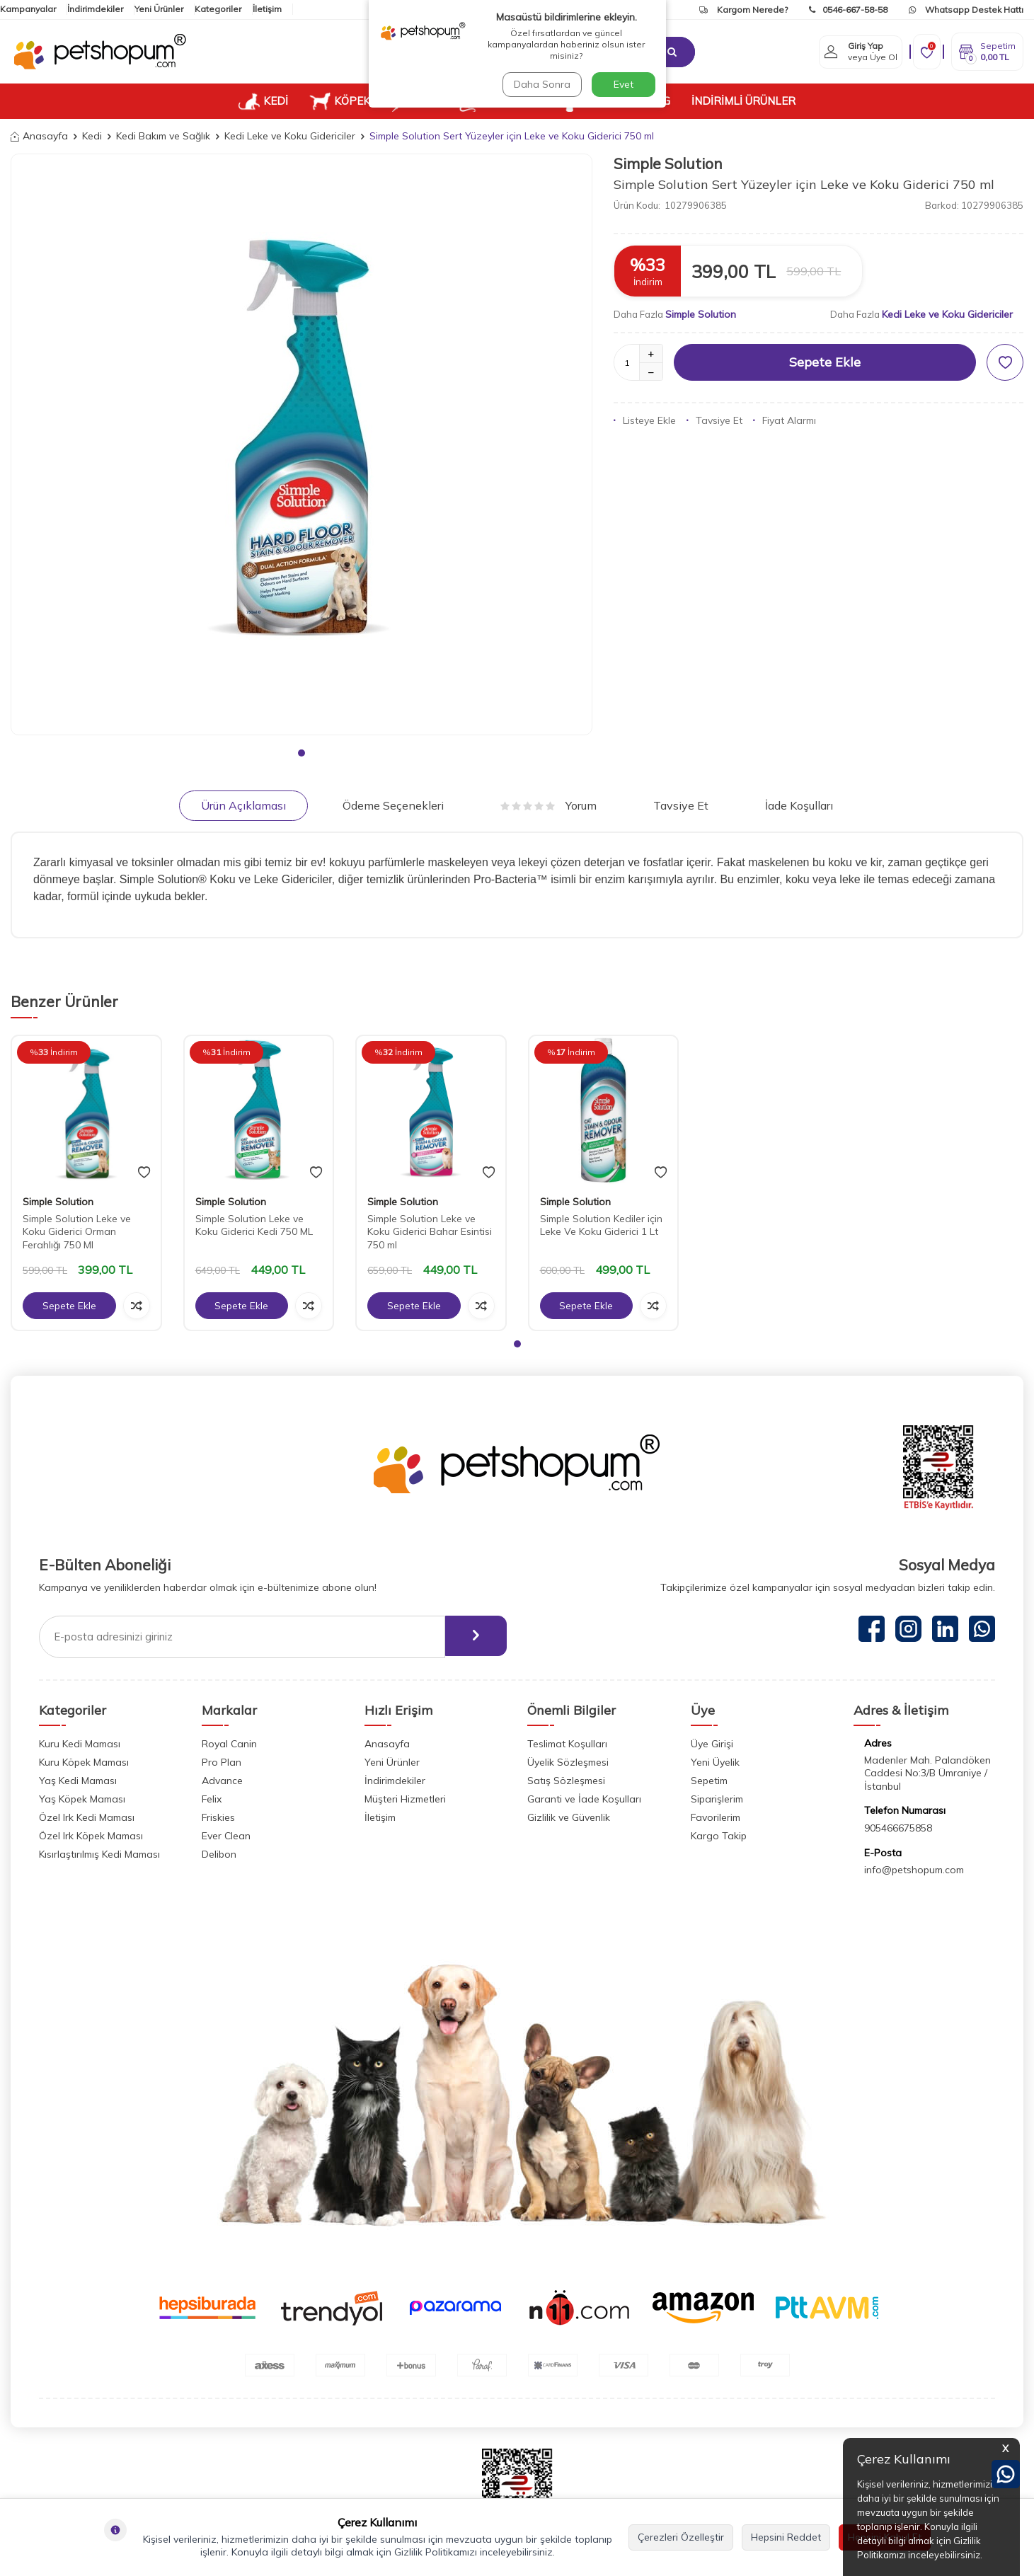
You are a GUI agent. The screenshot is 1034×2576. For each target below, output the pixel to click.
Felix (212, 1799)
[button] (301, 753)
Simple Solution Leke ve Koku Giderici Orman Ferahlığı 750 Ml (77, 1232)
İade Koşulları (799, 805)
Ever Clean (226, 1835)
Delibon (219, 1854)
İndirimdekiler (95, 9)
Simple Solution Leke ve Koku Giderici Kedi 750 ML (254, 1225)
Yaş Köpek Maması (82, 1799)
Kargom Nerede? (743, 9)
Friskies (218, 1817)
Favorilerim (715, 1817)
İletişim (267, 9)
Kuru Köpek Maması (84, 1762)
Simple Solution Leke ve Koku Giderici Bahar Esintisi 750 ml (429, 1232)
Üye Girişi (712, 1743)
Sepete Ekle (825, 362)
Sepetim (709, 1780)
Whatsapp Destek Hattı (966, 9)
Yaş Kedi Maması (78, 1780)
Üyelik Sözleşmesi (568, 1762)
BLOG (655, 101)
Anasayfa (39, 136)
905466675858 (898, 1828)
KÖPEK (339, 101)
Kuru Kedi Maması (79, 1743)
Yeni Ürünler (158, 9)
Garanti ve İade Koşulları (584, 1799)
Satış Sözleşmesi (566, 1780)
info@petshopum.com (914, 1869)
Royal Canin (229, 1743)
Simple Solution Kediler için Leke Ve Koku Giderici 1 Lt (601, 1225)
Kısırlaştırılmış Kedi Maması (99, 1854)
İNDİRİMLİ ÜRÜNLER (743, 101)
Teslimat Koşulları (567, 1743)
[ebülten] (473, 1637)
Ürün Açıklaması (243, 805)
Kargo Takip (719, 1835)
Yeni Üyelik (715, 1762)
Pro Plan (221, 1762)
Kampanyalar (28, 9)
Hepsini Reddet (786, 2537)
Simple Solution (668, 163)
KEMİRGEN (498, 101)
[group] (301, 444)
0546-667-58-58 (848, 9)
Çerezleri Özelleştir (681, 2537)
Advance (222, 1780)
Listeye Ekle (645, 420)
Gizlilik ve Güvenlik (568, 1817)
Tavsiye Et (714, 420)
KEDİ (263, 101)
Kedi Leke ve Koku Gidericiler (289, 136)
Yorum (548, 805)
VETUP (589, 101)
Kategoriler (218, 9)
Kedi (92, 136)
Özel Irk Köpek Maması (91, 1835)
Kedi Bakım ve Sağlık (163, 136)
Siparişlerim (717, 1799)
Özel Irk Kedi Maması (86, 1817)
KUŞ (414, 101)
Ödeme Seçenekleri (393, 805)
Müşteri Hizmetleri (405, 1799)
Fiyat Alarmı (784, 420)
